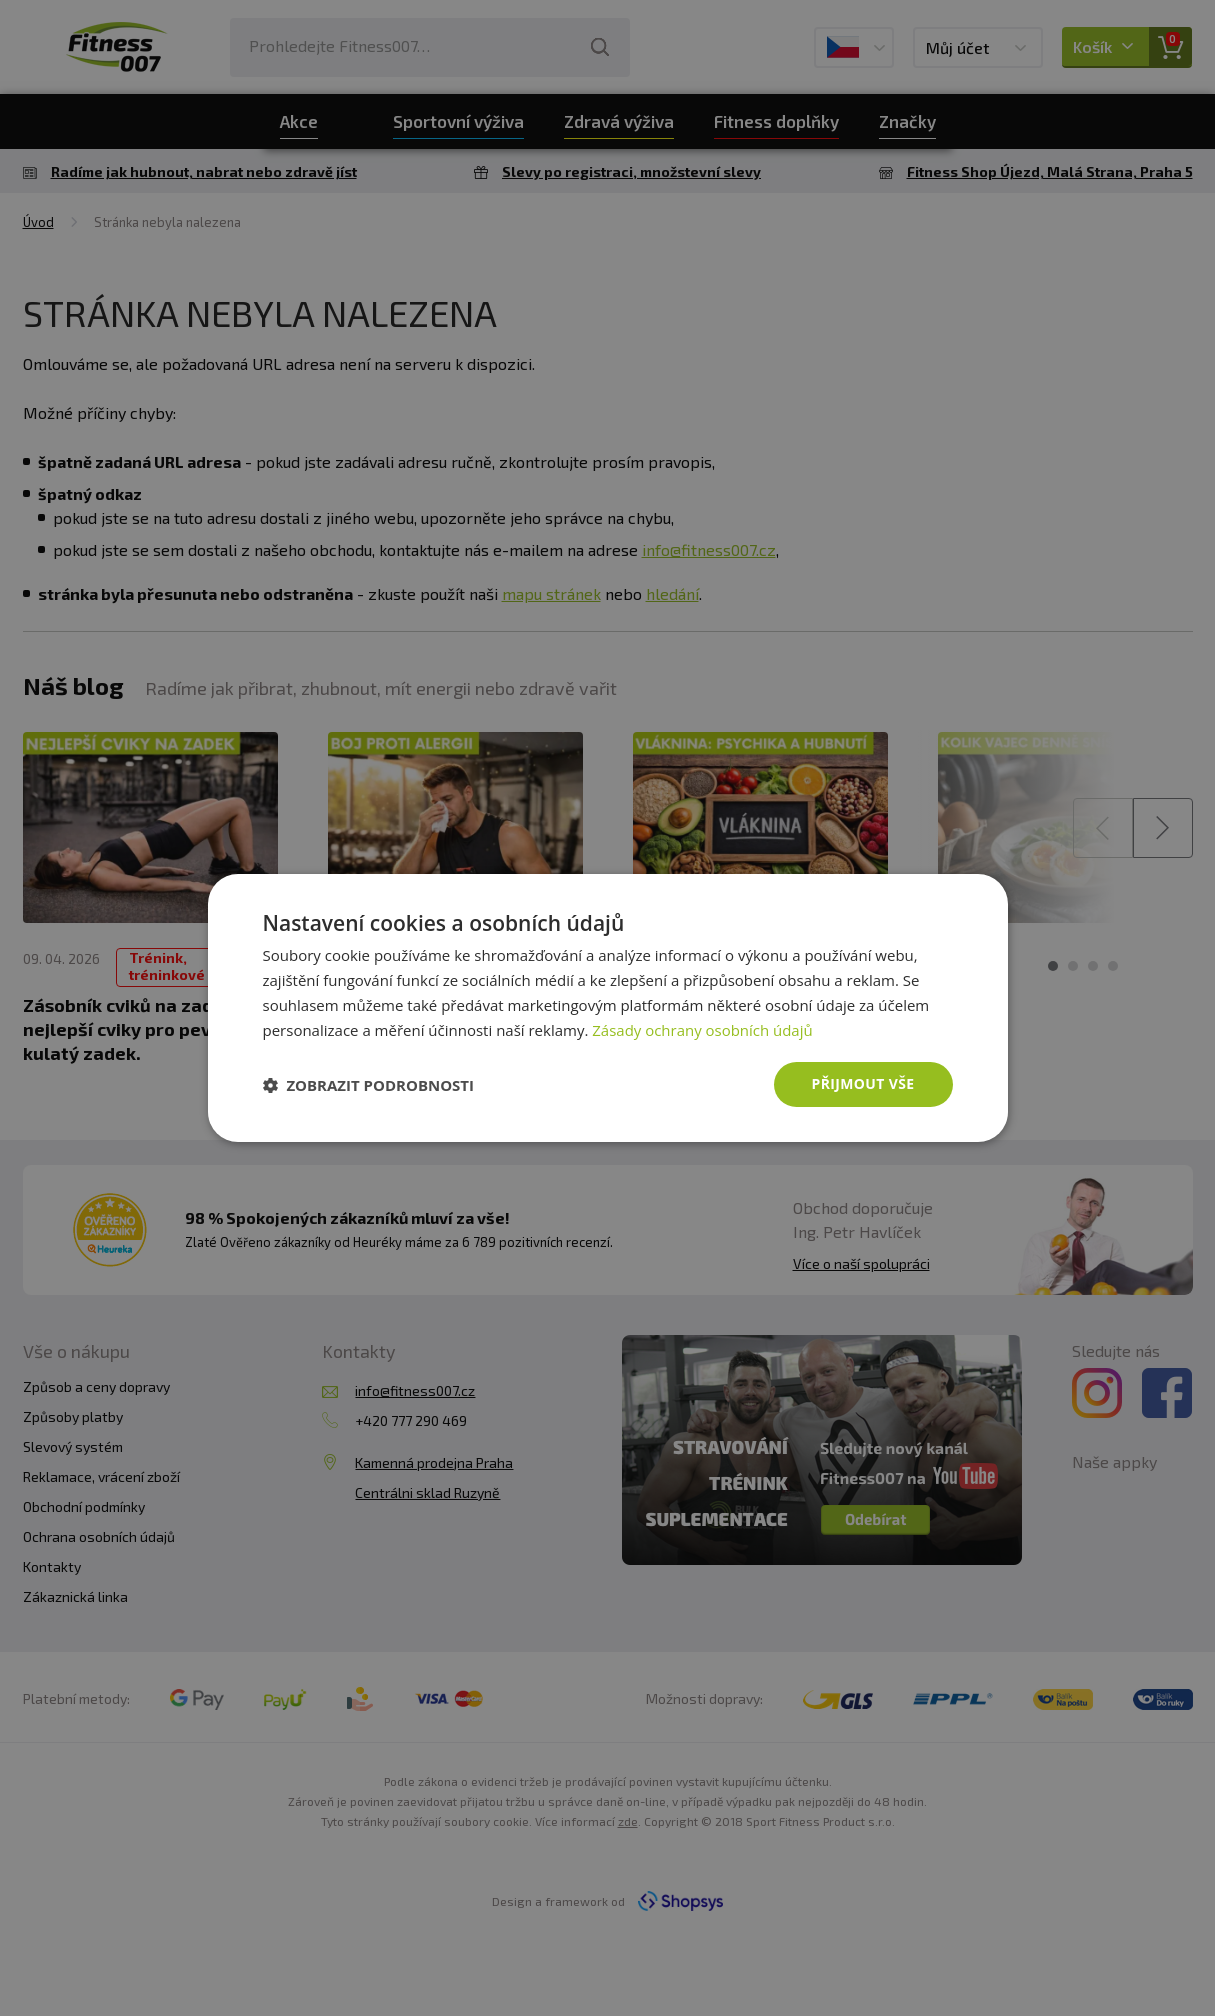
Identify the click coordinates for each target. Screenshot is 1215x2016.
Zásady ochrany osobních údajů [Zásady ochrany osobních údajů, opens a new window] (702, 1030)
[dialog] (608, 1008)
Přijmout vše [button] (862, 1083)
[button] (369, 1085)
